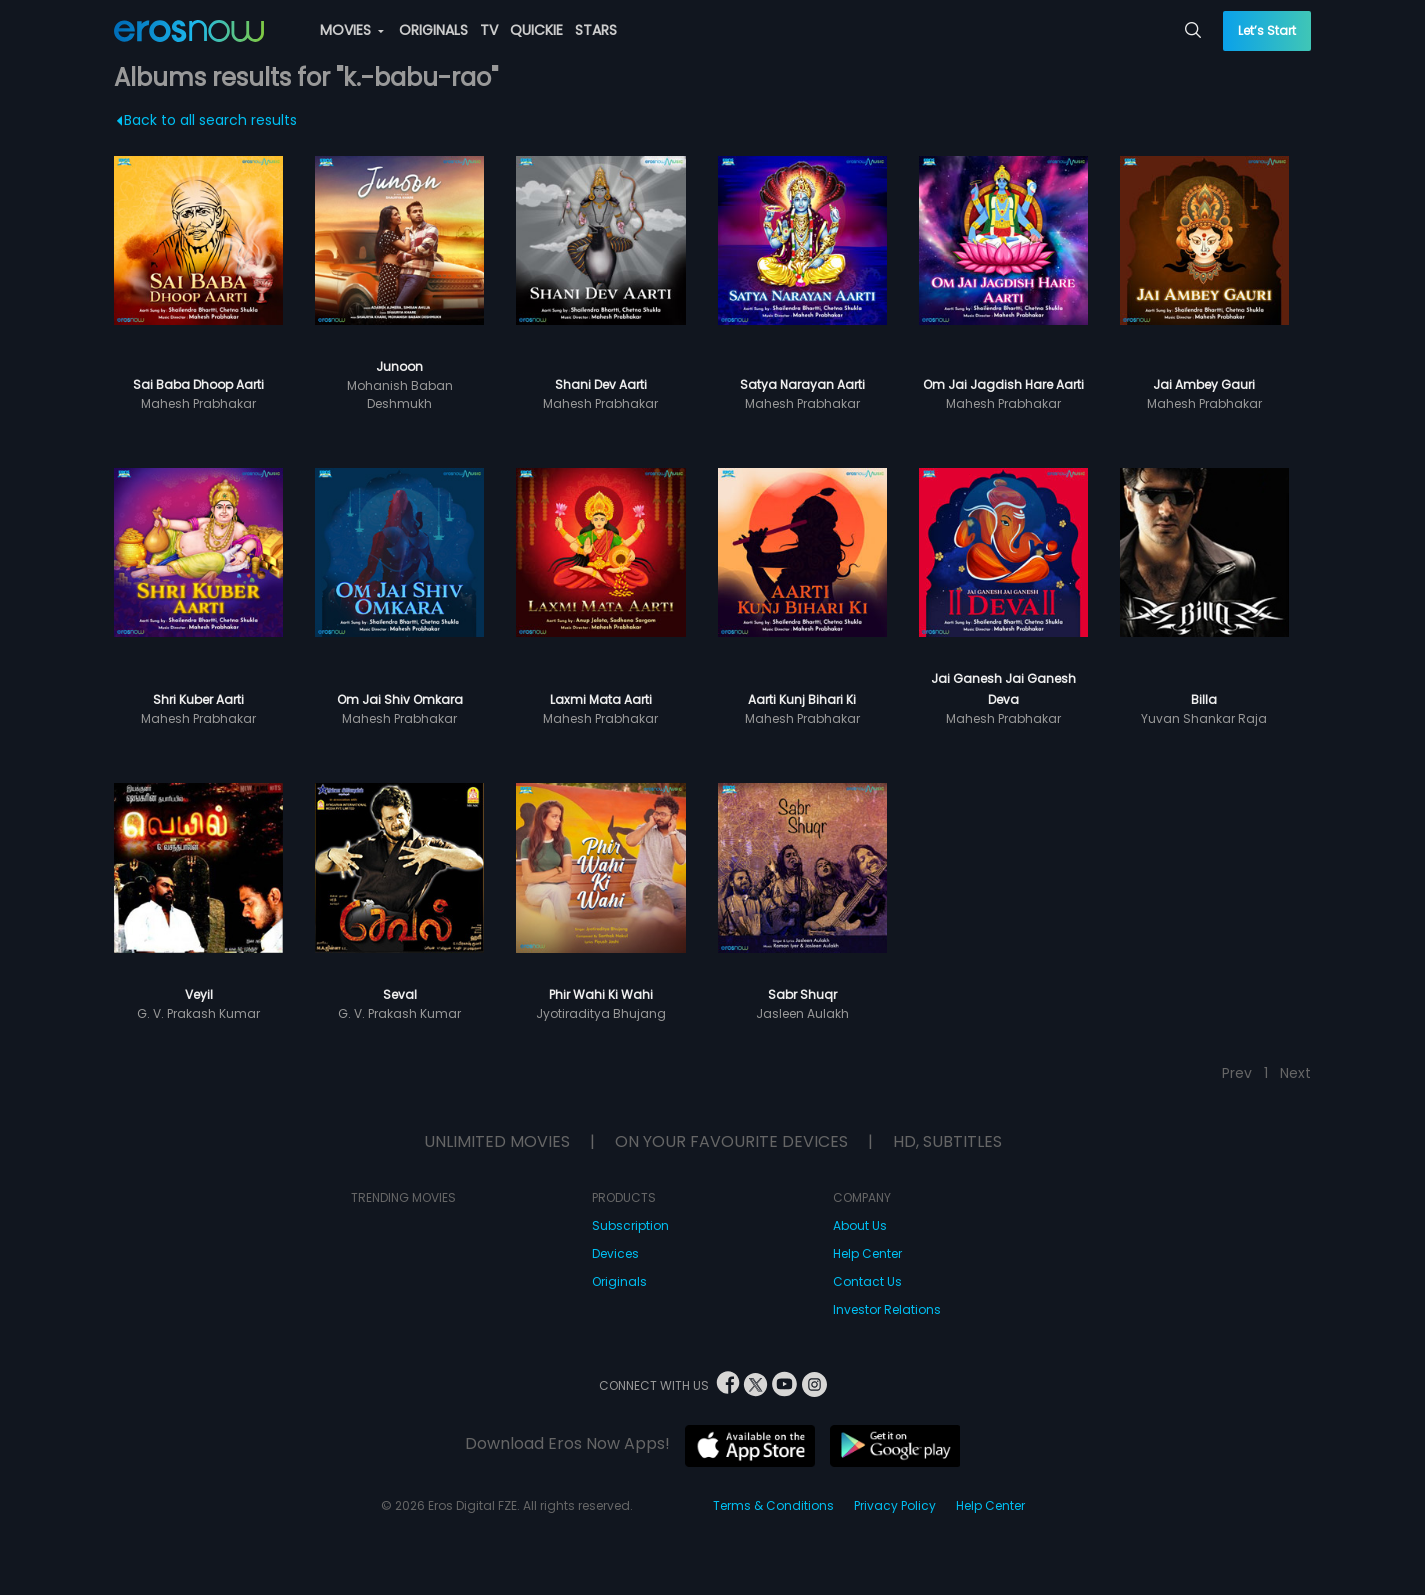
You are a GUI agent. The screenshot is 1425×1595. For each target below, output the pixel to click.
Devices (615, 1253)
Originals (619, 1281)
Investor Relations (887, 1309)
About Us (860, 1225)
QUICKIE (536, 30)
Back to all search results (206, 120)
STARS (596, 30)
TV (489, 30)
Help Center (867, 1253)
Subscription (630, 1225)
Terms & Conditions (773, 1505)
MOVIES (352, 30)
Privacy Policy (895, 1505)
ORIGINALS (433, 30)
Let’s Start (1267, 30)
